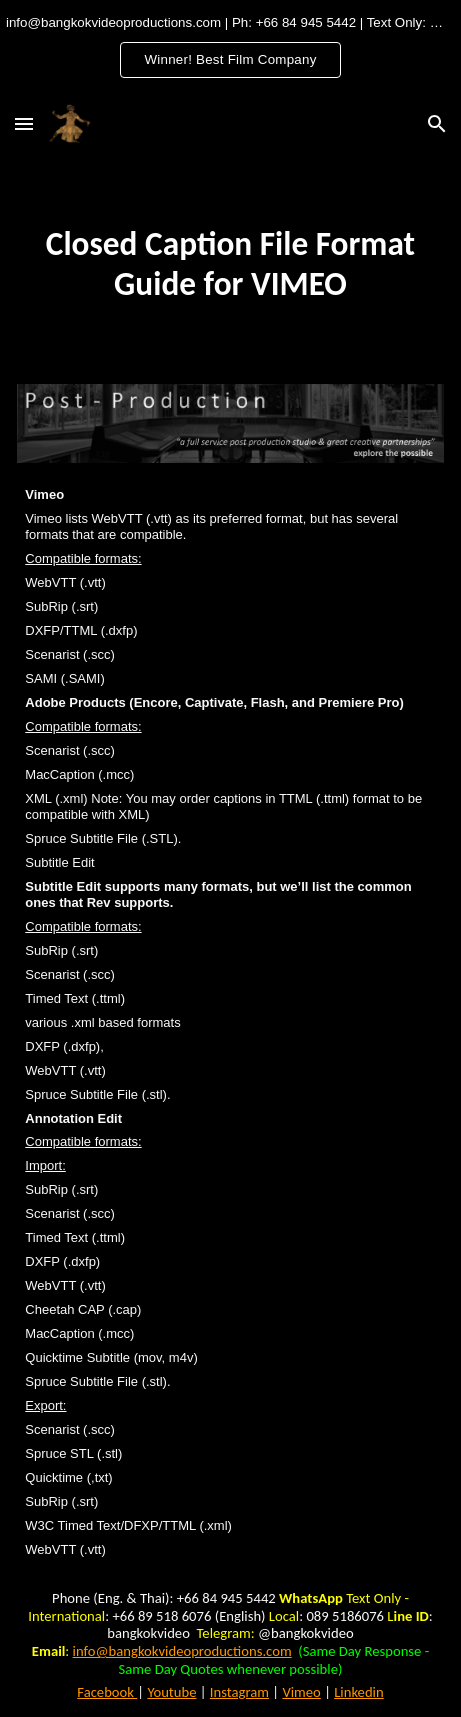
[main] (230, 264)
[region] (230, 48)
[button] (24, 123)
